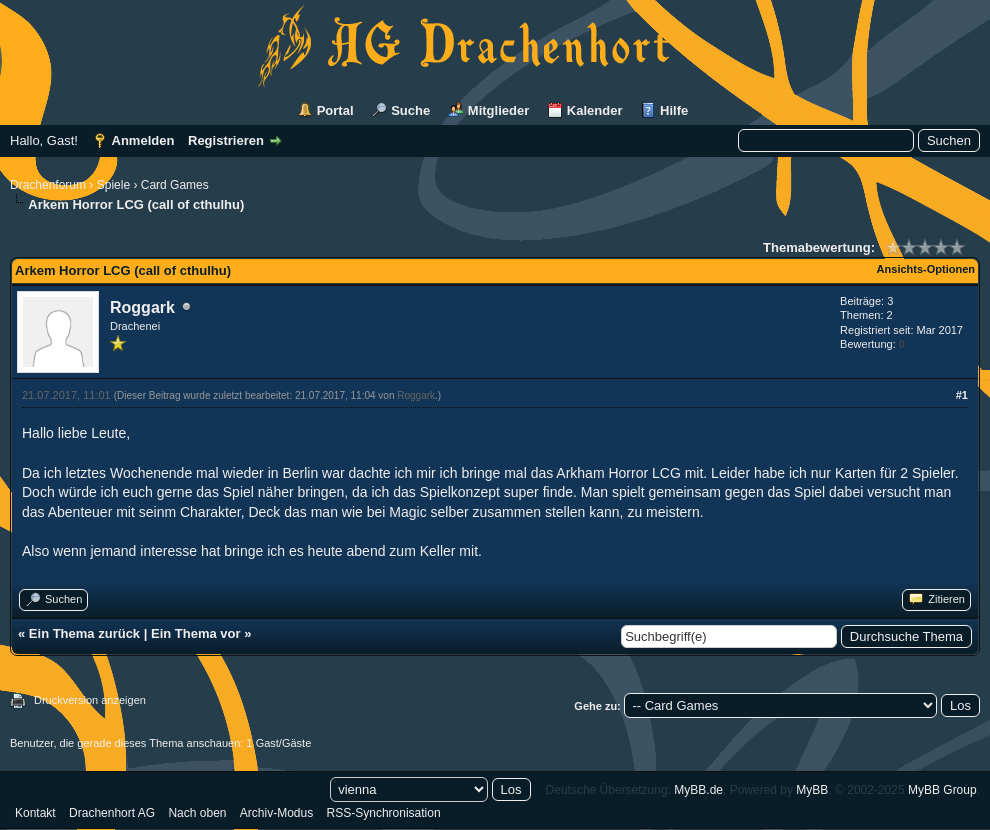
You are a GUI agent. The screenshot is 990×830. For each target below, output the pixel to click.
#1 (962, 395)
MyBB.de (698, 790)
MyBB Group (942, 790)
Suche (410, 110)
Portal (335, 110)
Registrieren (226, 140)
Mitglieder (498, 110)
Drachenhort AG (112, 813)
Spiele (113, 185)
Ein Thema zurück (84, 633)
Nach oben (197, 813)
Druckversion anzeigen (90, 700)
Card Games (175, 185)
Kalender (595, 110)
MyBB (812, 790)
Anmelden (143, 140)
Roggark (142, 307)
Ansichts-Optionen (926, 269)
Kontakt (35, 813)
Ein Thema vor (196, 633)
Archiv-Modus (276, 813)
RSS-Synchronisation (384, 813)
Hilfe (674, 110)
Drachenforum (48, 185)
